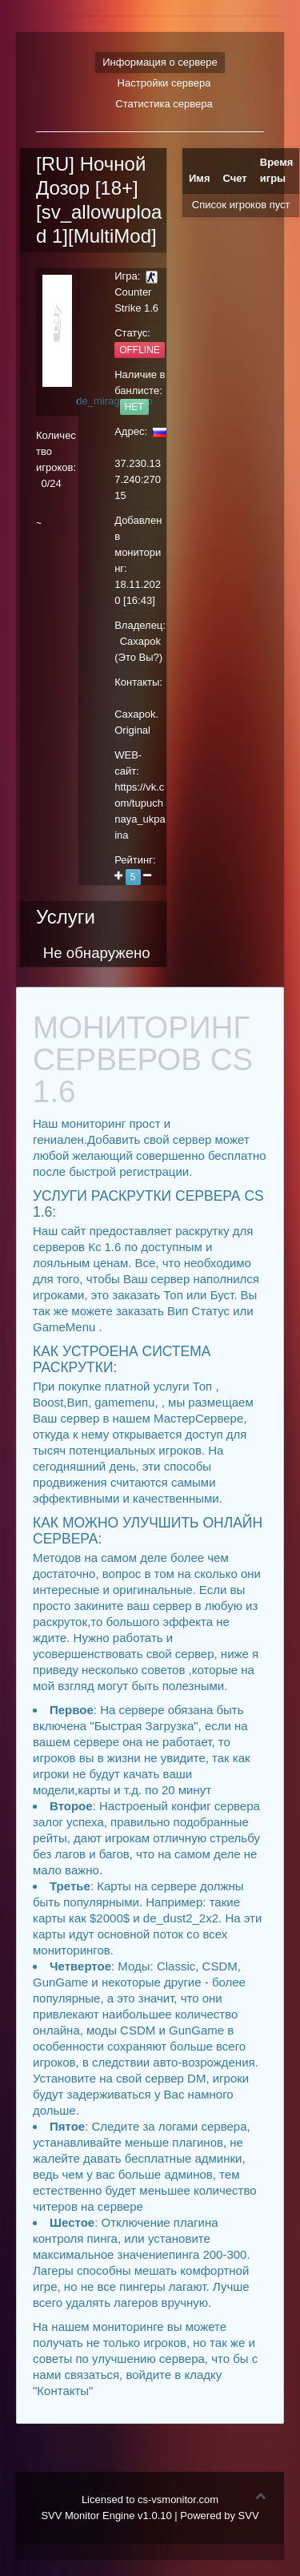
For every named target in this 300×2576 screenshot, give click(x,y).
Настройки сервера (164, 83)
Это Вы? (138, 657)
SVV (248, 2516)
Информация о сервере (159, 62)
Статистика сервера (163, 104)
